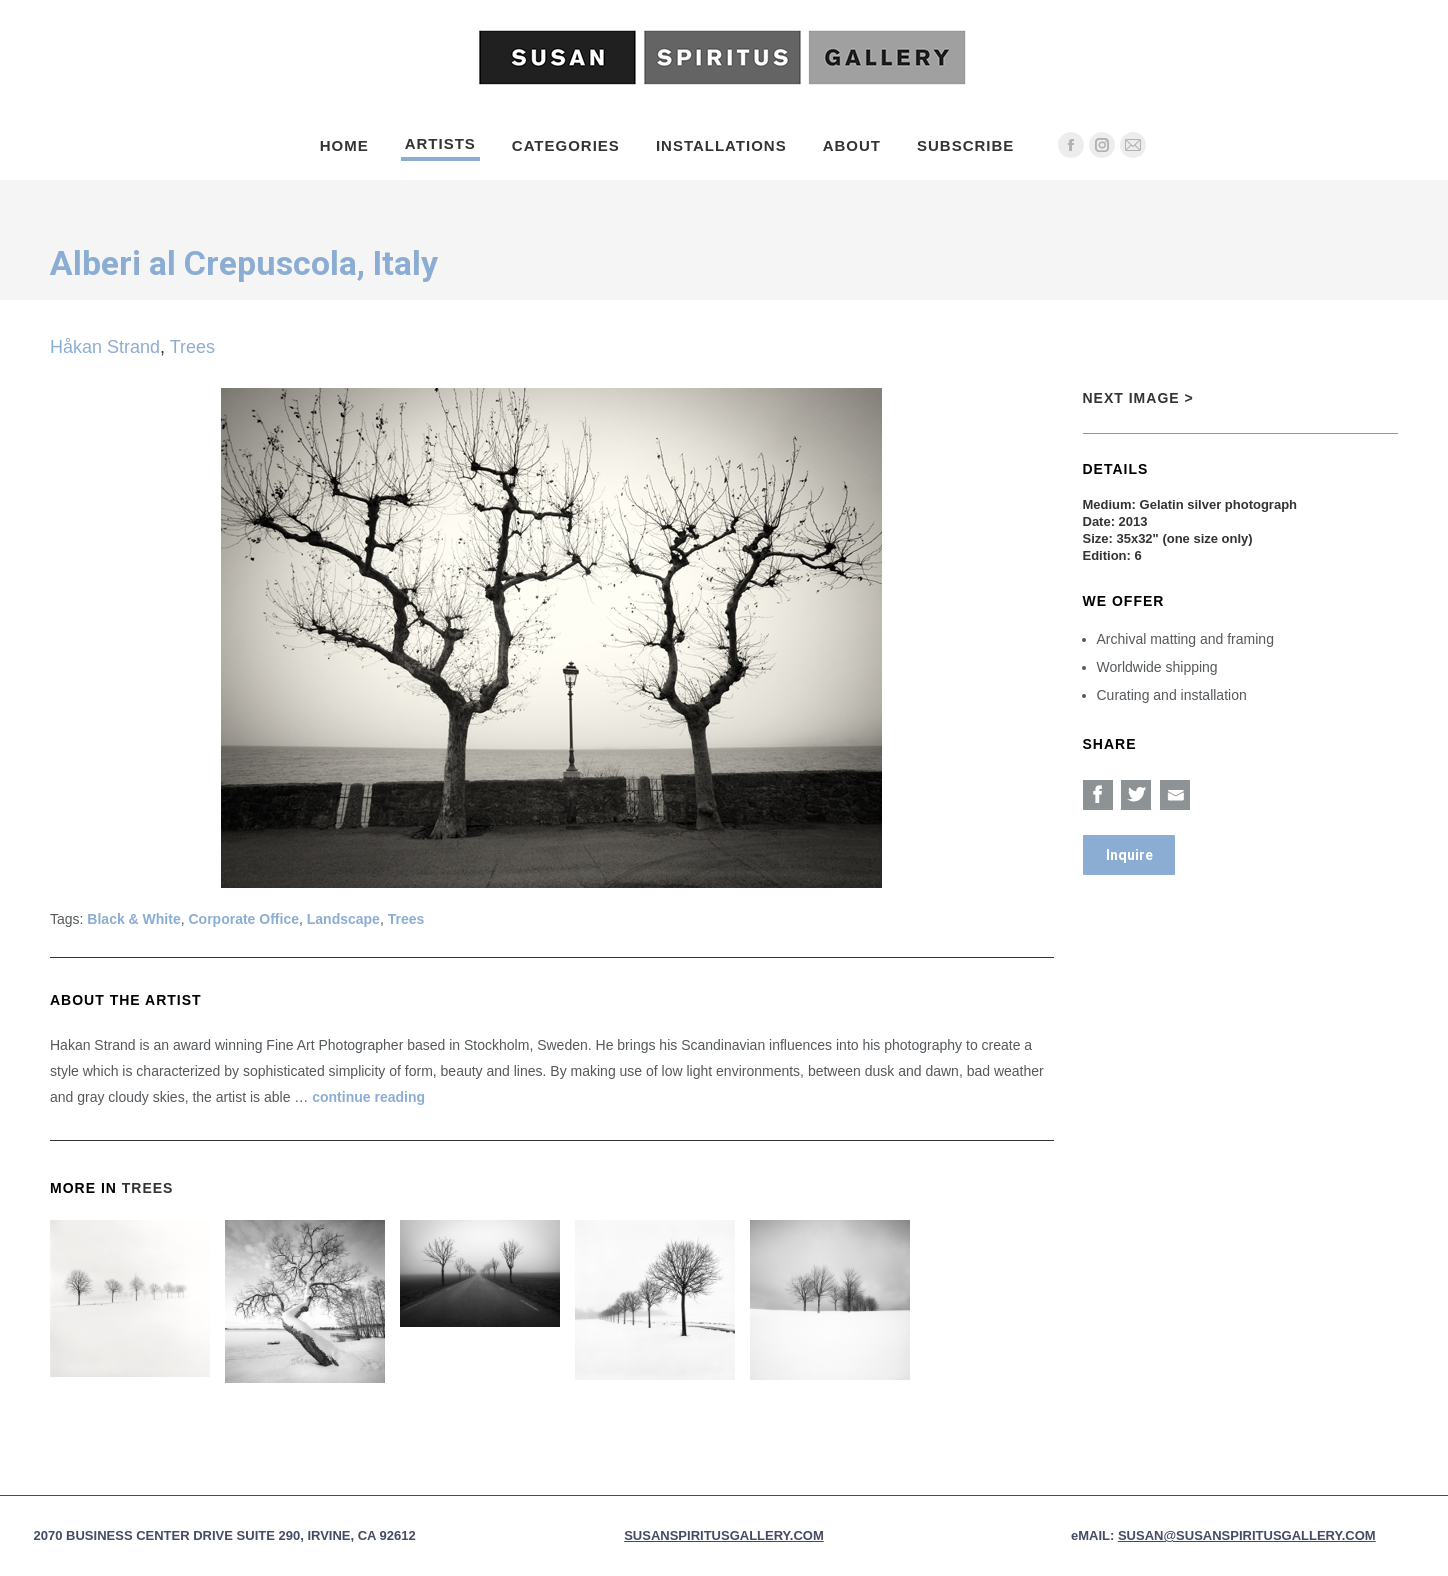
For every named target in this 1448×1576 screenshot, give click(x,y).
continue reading (368, 1097)
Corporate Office (244, 919)
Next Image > (1138, 398)
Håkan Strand (105, 347)
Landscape (343, 919)
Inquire (1129, 855)
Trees (192, 347)
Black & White (133, 919)
